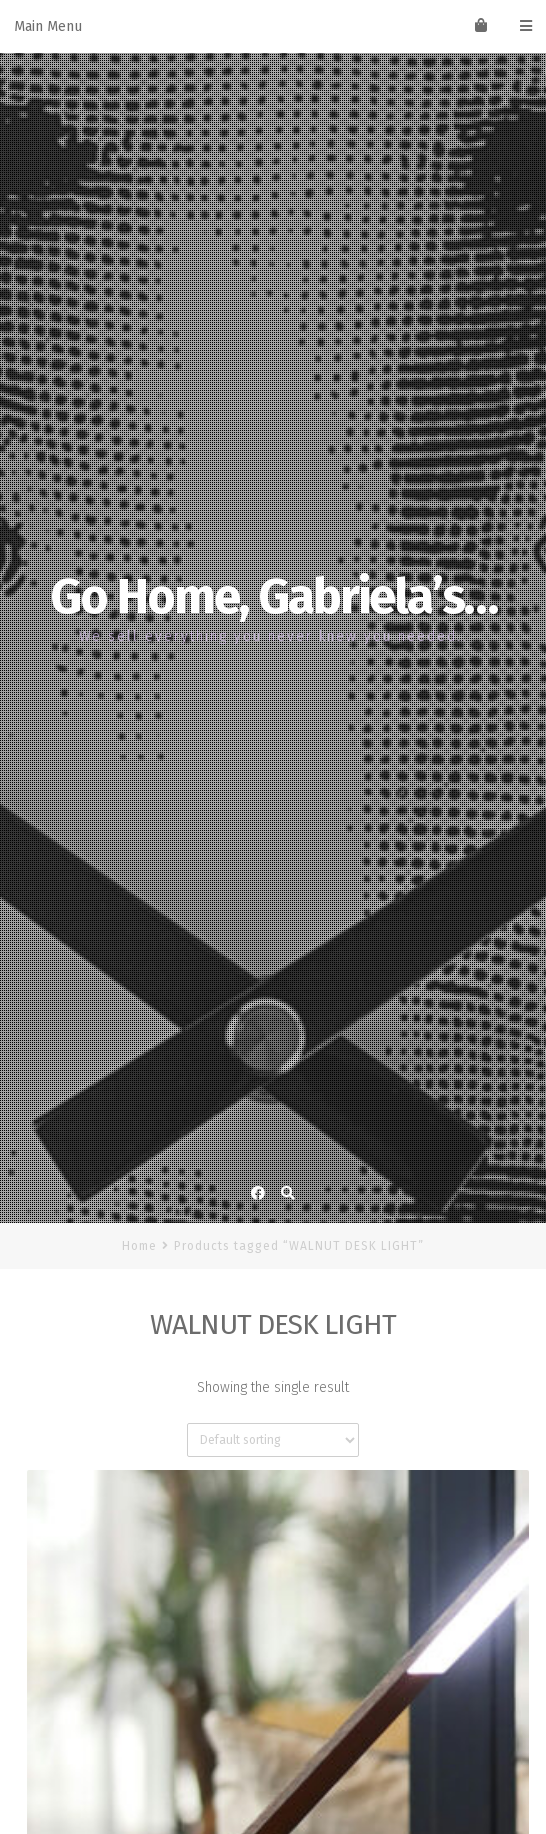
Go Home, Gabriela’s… (273, 596)
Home (139, 1246)
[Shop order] (273, 1440)
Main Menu (273, 26)
